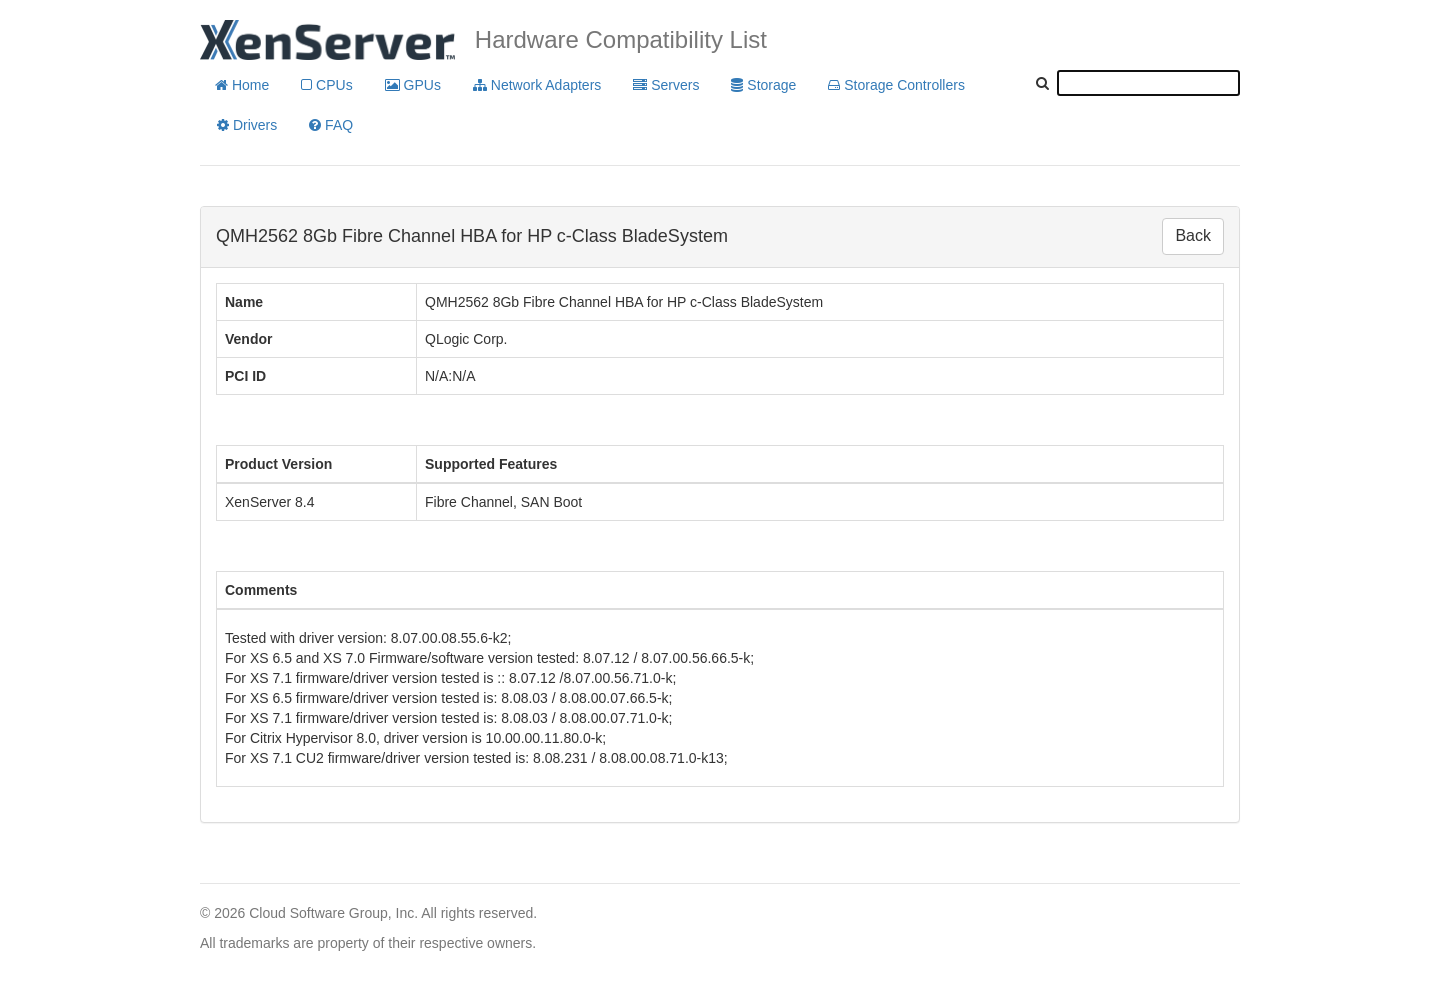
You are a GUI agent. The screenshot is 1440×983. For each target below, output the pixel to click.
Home (242, 85)
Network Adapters (537, 85)
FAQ (331, 125)
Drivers (247, 125)
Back (1193, 235)
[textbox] (1148, 83)
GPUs (413, 85)
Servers (666, 85)
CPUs (326, 85)
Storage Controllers (896, 85)
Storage (763, 85)
